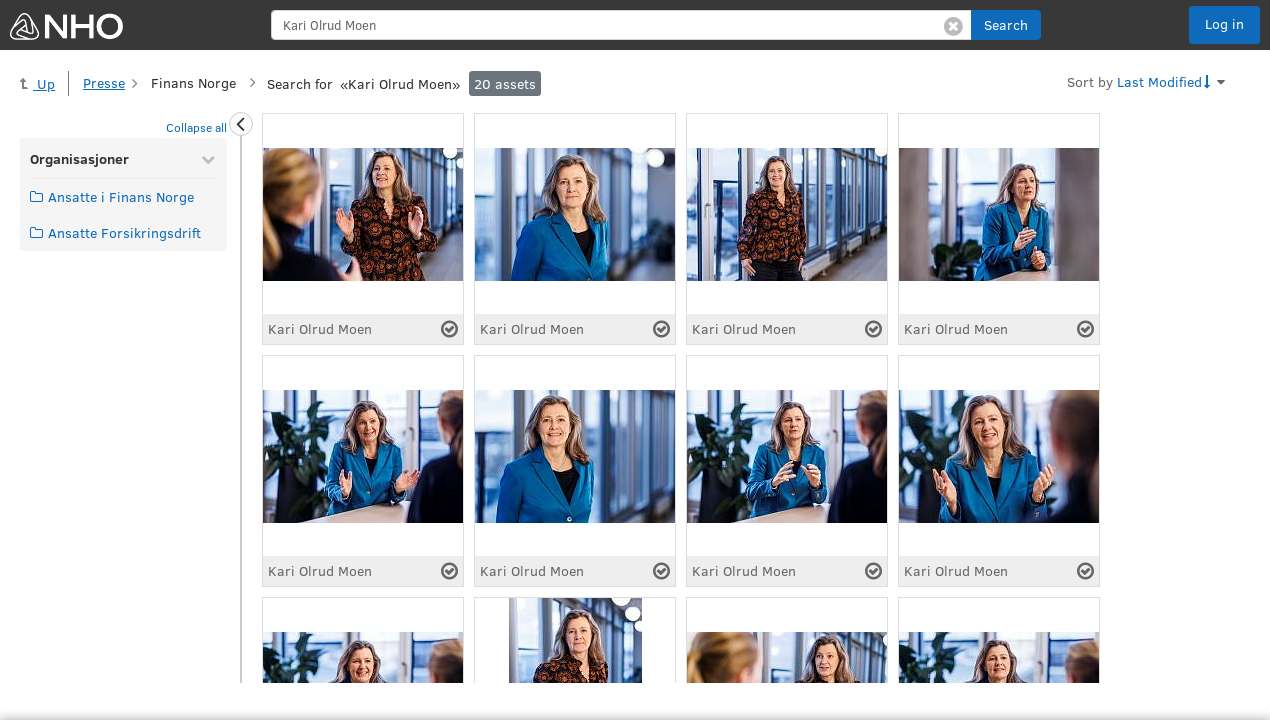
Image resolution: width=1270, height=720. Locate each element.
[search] (621, 25)
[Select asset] (449, 329)
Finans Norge (193, 82)
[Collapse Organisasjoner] (208, 159)
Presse (104, 82)
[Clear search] (953, 25)
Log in (1224, 23)
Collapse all (196, 127)
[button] (1006, 25)
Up (37, 83)
